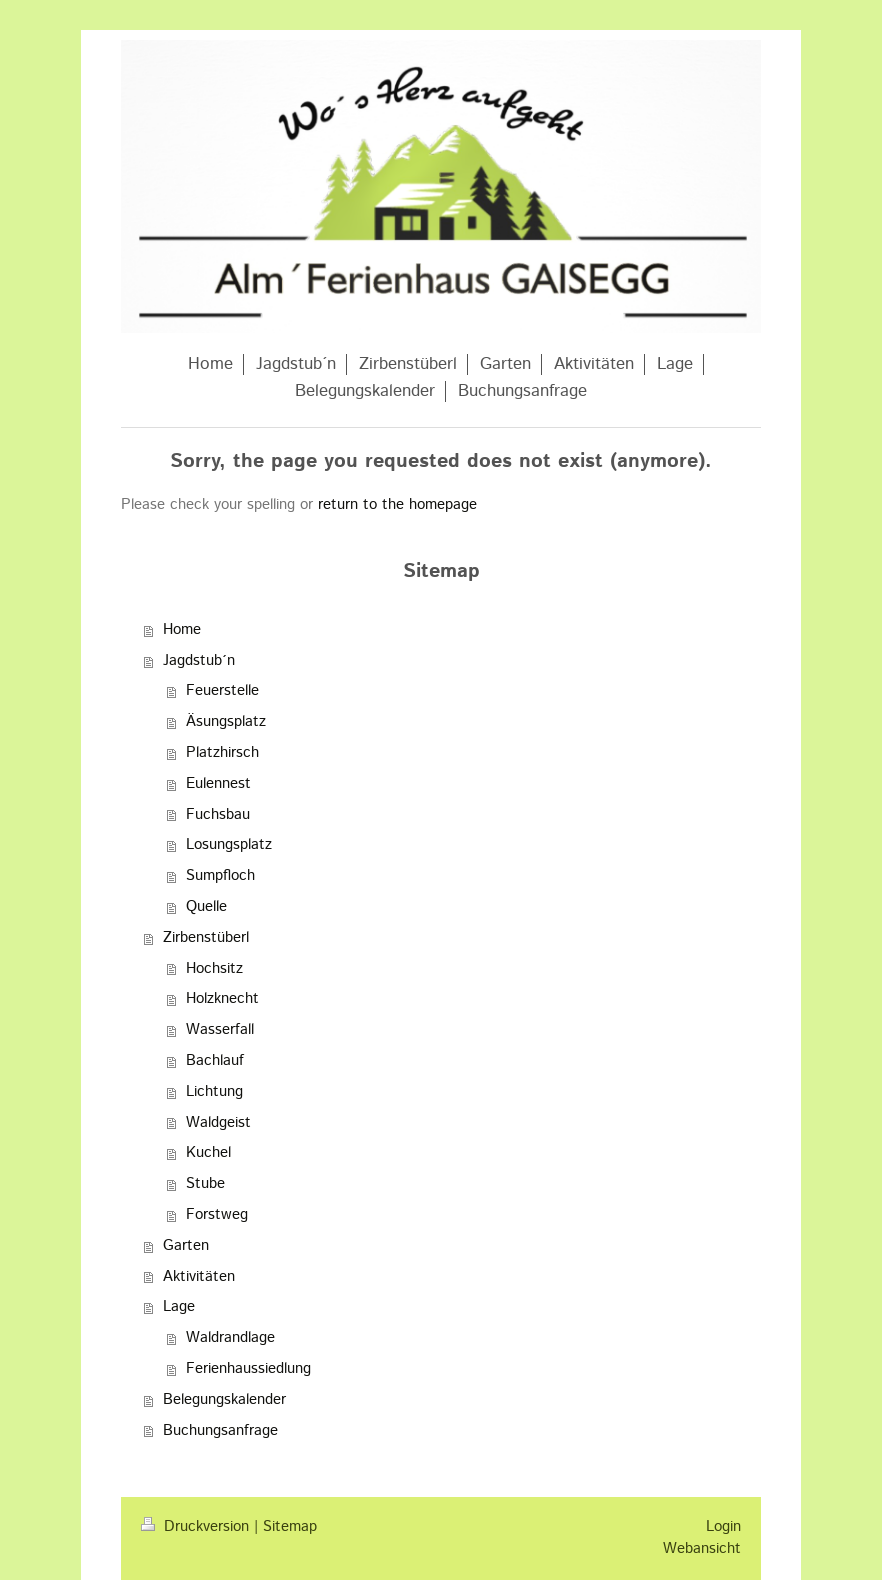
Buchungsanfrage (220, 1431)
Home (182, 630)
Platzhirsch (222, 753)
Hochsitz (214, 969)
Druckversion (197, 1527)
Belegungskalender (224, 1400)
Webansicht (702, 1549)
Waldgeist (218, 1123)
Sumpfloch (220, 876)
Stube (205, 1184)
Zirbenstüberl (206, 938)
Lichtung (214, 1092)
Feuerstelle (222, 691)
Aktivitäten (199, 1277)
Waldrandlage (230, 1338)
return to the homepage (397, 505)
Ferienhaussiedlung (248, 1369)
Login (723, 1527)
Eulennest (218, 784)
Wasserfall (220, 1030)
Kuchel (208, 1153)
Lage (179, 1307)
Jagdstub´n (199, 661)
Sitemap (290, 1527)
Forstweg (217, 1215)
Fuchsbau (218, 815)
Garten (186, 1246)
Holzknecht (222, 999)
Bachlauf (215, 1061)
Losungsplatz (229, 845)
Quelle (206, 907)
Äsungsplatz (226, 722)
